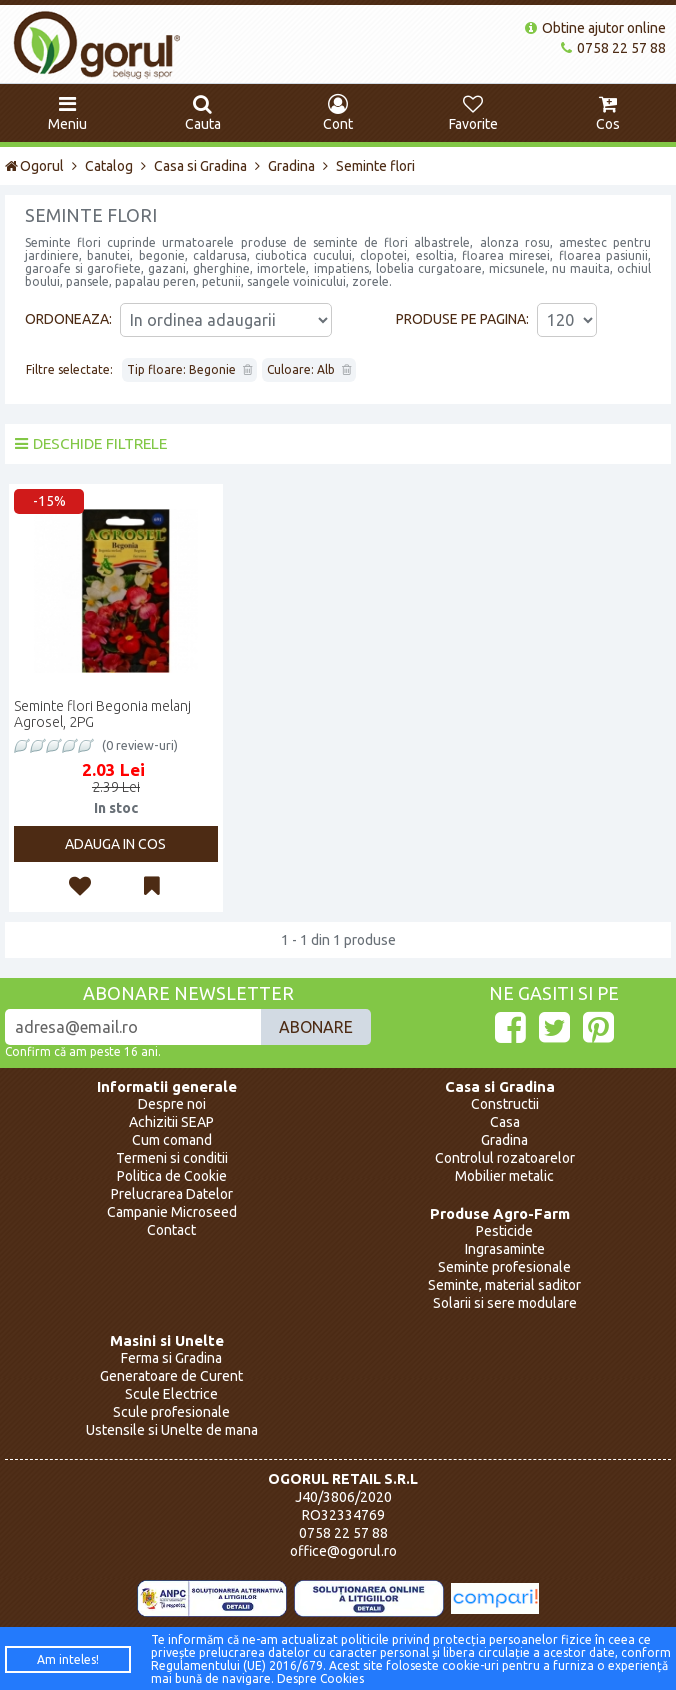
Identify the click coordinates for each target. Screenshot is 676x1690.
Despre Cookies (320, 1678)
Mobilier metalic (504, 1176)
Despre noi (172, 1104)
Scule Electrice (171, 1394)
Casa (505, 1122)
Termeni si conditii (172, 1158)
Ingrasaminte (505, 1249)
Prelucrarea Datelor (172, 1194)
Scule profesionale (171, 1412)
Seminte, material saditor (504, 1285)
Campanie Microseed (172, 1212)
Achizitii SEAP (171, 1122)
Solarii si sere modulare (505, 1303)
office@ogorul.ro (343, 1551)
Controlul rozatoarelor (505, 1158)
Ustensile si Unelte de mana (172, 1430)
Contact (171, 1230)
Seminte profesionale (504, 1267)
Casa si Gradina (200, 166)
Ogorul (34, 166)
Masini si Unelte (167, 1340)
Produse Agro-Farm (500, 1213)
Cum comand (172, 1140)
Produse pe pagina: (462, 319)
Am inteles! (68, 1659)
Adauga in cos (115, 844)
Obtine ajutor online (595, 28)
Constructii (505, 1104)
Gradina (291, 166)
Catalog (109, 166)
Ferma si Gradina (171, 1358)
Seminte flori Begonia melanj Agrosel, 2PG (102, 714)
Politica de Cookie (172, 1176)
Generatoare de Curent (171, 1376)
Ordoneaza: (68, 319)
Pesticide (504, 1231)
